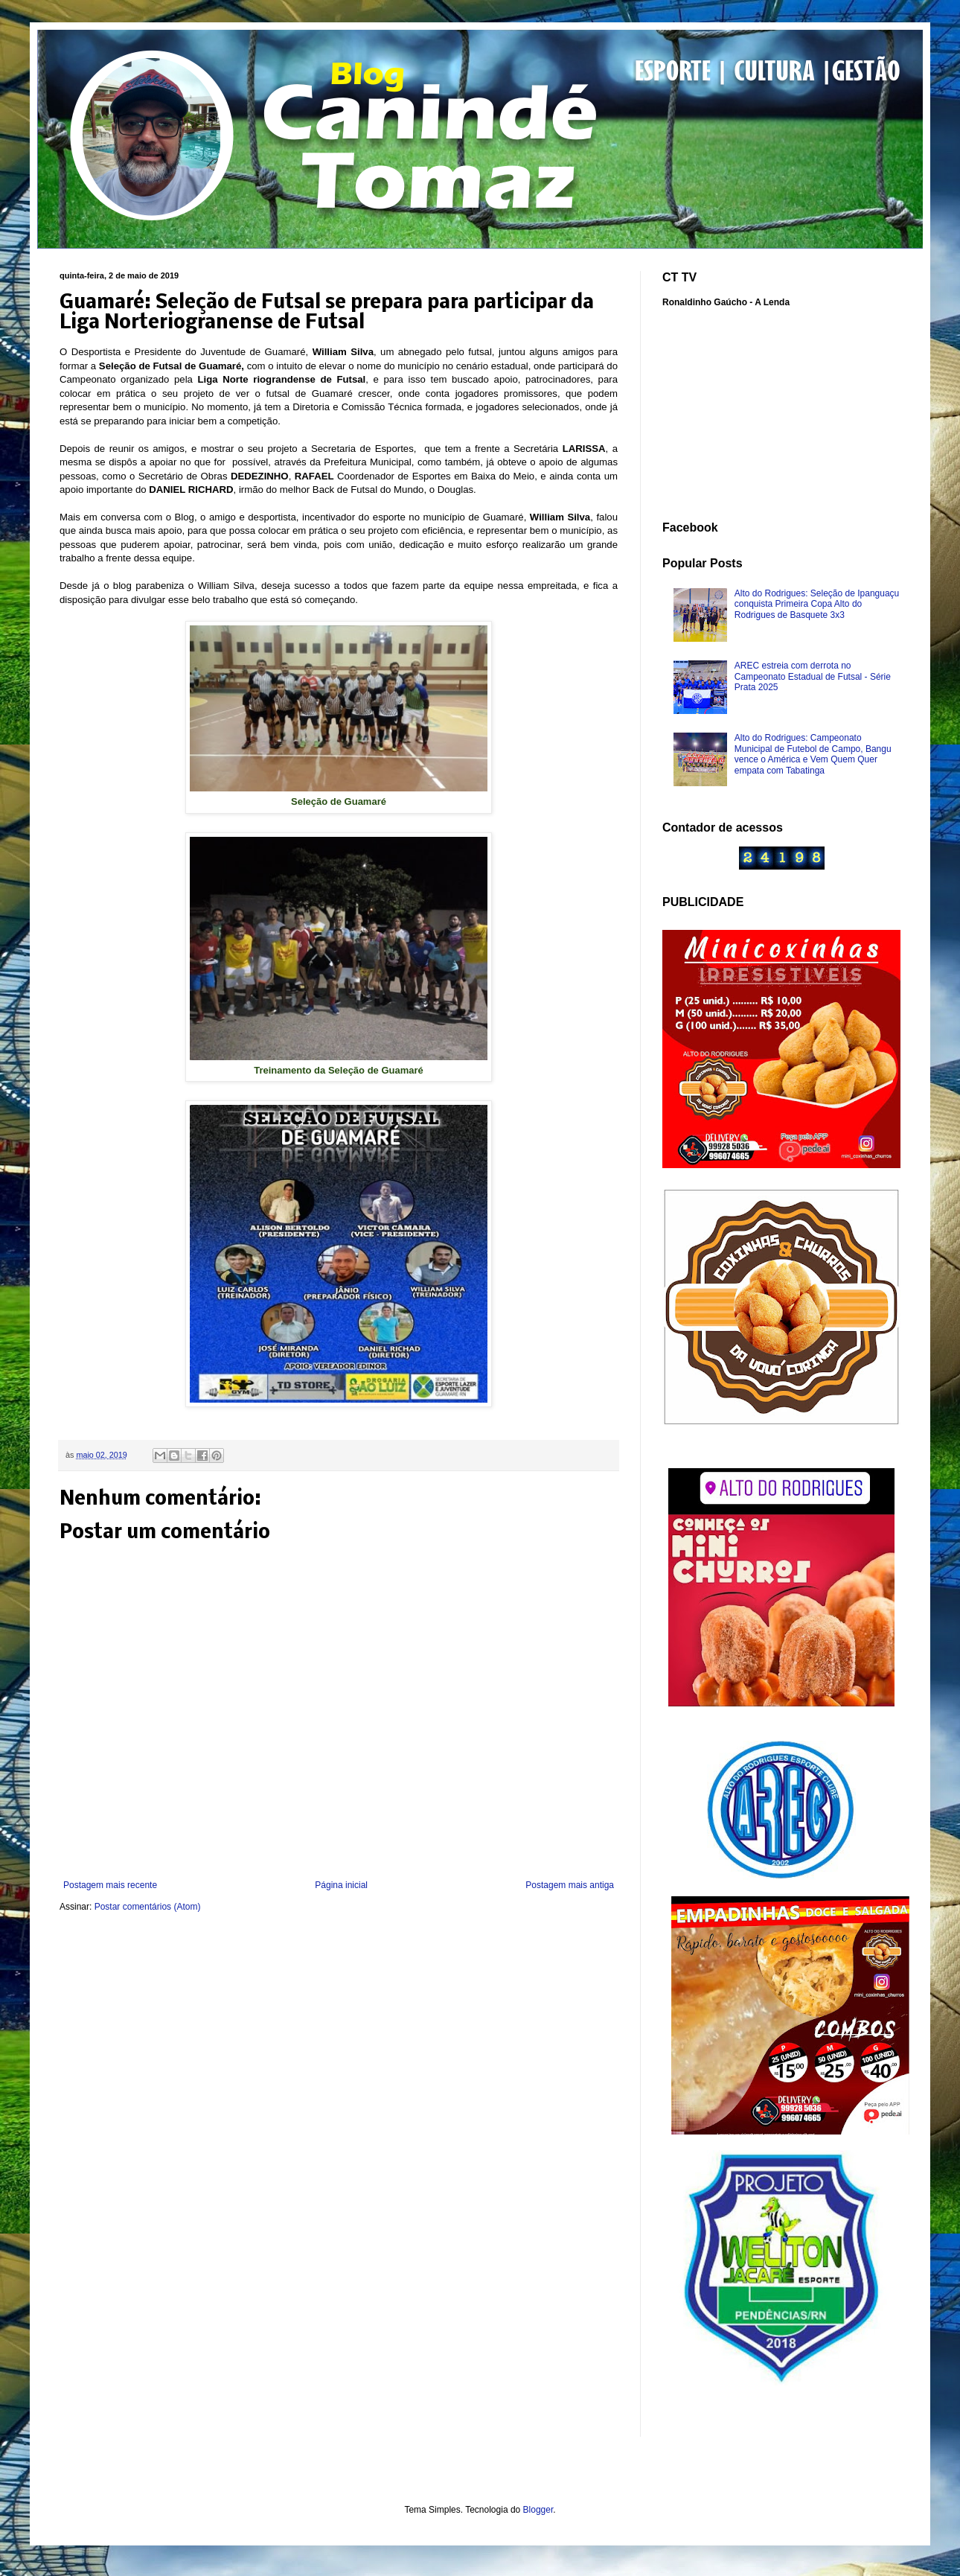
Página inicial (341, 1885)
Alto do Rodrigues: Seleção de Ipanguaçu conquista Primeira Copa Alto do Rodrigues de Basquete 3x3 (817, 604)
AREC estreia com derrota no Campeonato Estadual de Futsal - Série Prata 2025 (813, 676)
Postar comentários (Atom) (148, 1906)
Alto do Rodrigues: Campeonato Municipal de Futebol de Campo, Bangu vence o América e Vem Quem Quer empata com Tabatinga (813, 754)
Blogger (538, 2510)
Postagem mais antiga (569, 1885)
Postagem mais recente (110, 1885)
